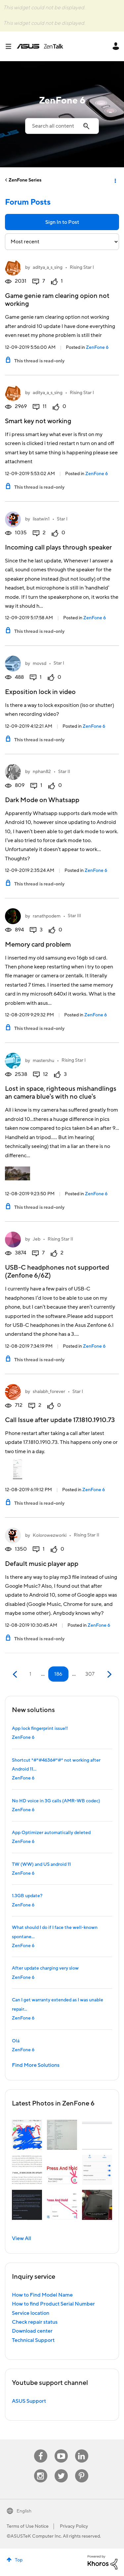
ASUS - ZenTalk (40, 46)
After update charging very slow (45, 1968)
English (24, 2511)
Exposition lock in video (40, 692)
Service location (30, 2313)
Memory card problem (38, 944)
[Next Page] (109, 1674)
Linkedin (82, 2449)
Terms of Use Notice (28, 2526)
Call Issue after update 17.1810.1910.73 (60, 1420)
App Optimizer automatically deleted (51, 1833)
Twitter (61, 2469)
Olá (16, 2041)
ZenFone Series (25, 180)
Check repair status (35, 2322)
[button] (27, 2135)
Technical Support (33, 2340)
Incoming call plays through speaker (58, 547)
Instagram (40, 2469)
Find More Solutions (36, 2065)
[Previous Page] (16, 1674)
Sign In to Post (62, 222)
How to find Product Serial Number (53, 2304)
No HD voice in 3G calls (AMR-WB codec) (56, 1801)
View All (21, 2238)
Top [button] (18, 2560)
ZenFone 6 (97, 347)
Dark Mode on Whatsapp (42, 800)
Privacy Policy (74, 2526)
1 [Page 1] (30, 1674)
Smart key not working (38, 421)
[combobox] (62, 126)
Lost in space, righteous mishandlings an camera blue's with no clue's (60, 1092)
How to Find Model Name (42, 2295)
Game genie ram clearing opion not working (57, 300)
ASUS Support (29, 2401)
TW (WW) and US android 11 (41, 1864)
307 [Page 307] (90, 1674)
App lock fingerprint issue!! (40, 1729)
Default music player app (41, 1564)
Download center (32, 2331)
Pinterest (81, 2469)
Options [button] (114, 180)
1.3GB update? (27, 1896)
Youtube (61, 2449)
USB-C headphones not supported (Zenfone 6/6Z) (57, 1271)
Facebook (40, 2449)
